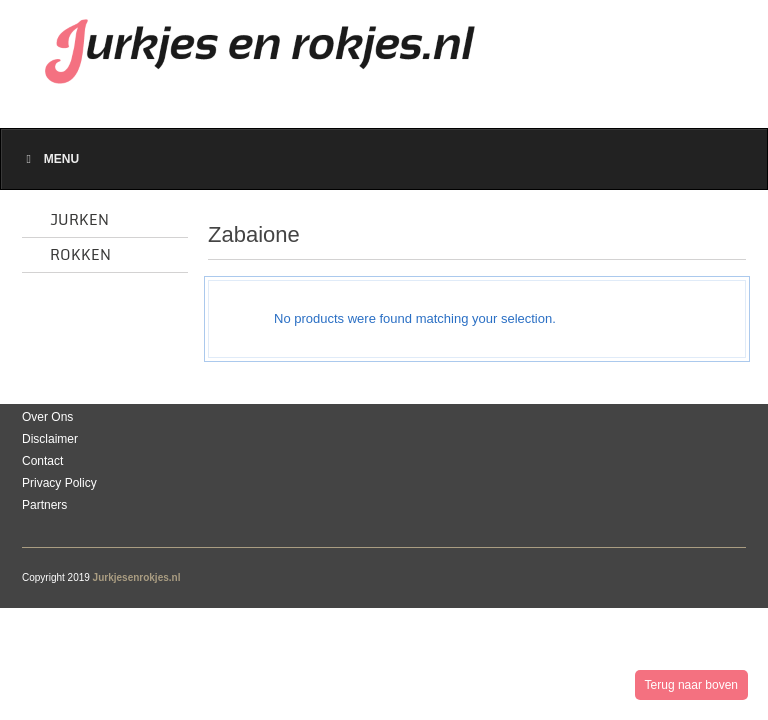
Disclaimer (50, 439)
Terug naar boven (691, 685)
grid (682, 240)
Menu (50, 159)
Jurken (79, 220)
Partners (44, 505)
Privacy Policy (59, 483)
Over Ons (47, 417)
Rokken (80, 255)
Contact (42, 461)
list (717, 240)
